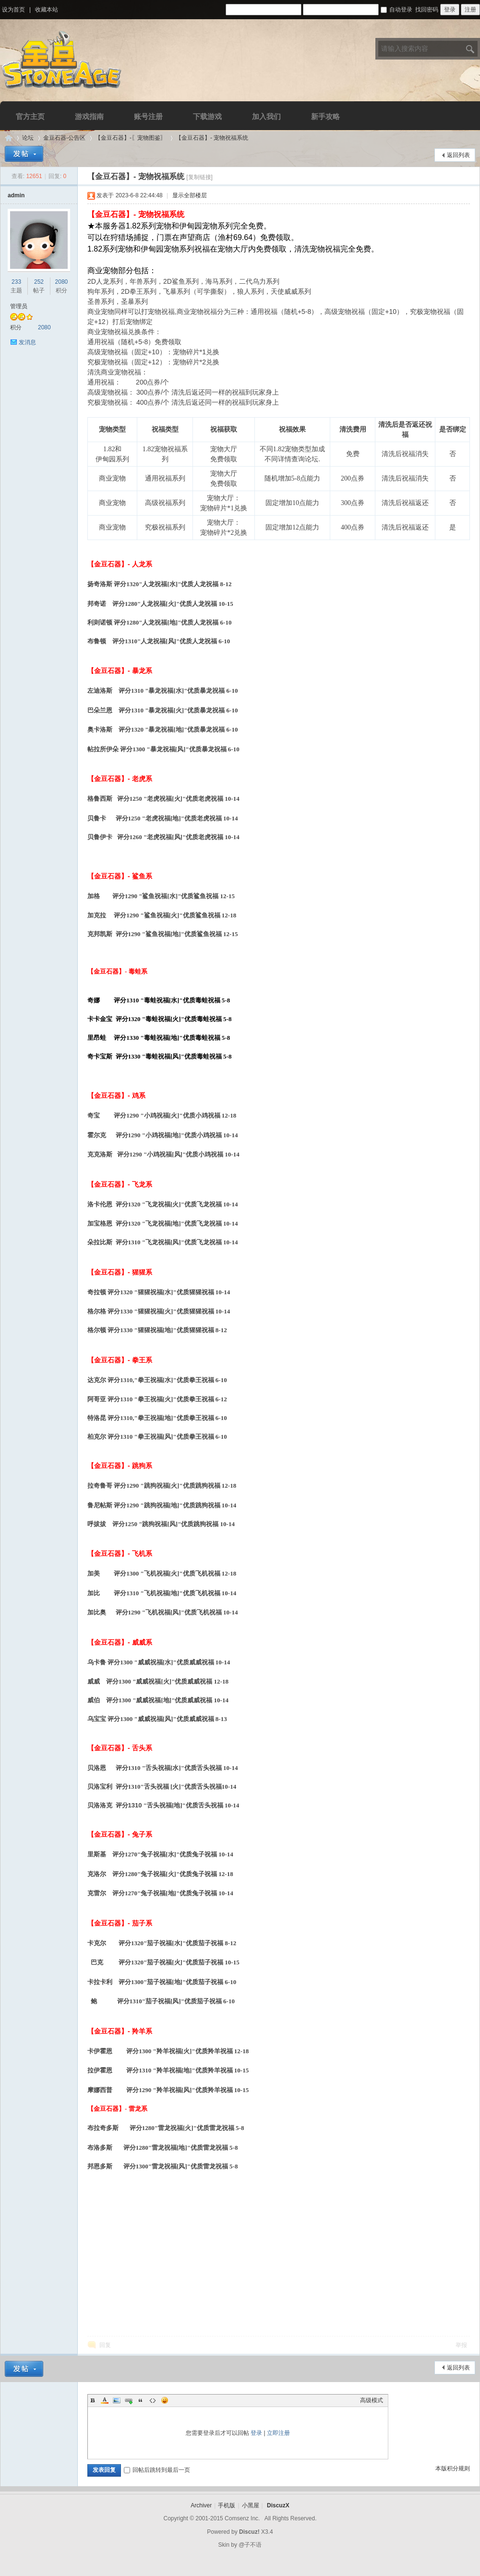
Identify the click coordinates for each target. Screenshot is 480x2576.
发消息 (27, 342)
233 (16, 281)
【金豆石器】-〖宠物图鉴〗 (130, 137)
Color (104, 2400)
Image (116, 2400)
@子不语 (250, 2544)
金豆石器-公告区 (64, 137)
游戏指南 (89, 116)
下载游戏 (207, 116)
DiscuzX (278, 2505)
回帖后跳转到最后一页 (157, 2470)
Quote (140, 2400)
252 (39, 281)
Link (128, 2400)
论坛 (28, 137)
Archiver (201, 2505)
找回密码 (426, 9)
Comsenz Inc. (242, 2518)
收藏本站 (46, 9)
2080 (61, 281)
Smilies (164, 2400)
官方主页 (30, 116)
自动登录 (396, 9)
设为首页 (13, 9)
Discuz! (249, 2531)
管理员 (18, 306)
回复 (105, 2345)
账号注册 (148, 116)
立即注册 (278, 2433)
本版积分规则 (452, 2468)
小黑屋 (250, 2505)
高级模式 (371, 2400)
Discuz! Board (8, 138)
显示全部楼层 (189, 195)
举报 (461, 2345)
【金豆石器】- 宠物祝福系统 (212, 137)
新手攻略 (325, 116)
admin (16, 195)
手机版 (226, 2505)
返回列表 (458, 155)
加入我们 (266, 116)
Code (152, 2400)
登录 (256, 2433)
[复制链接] (199, 177)
